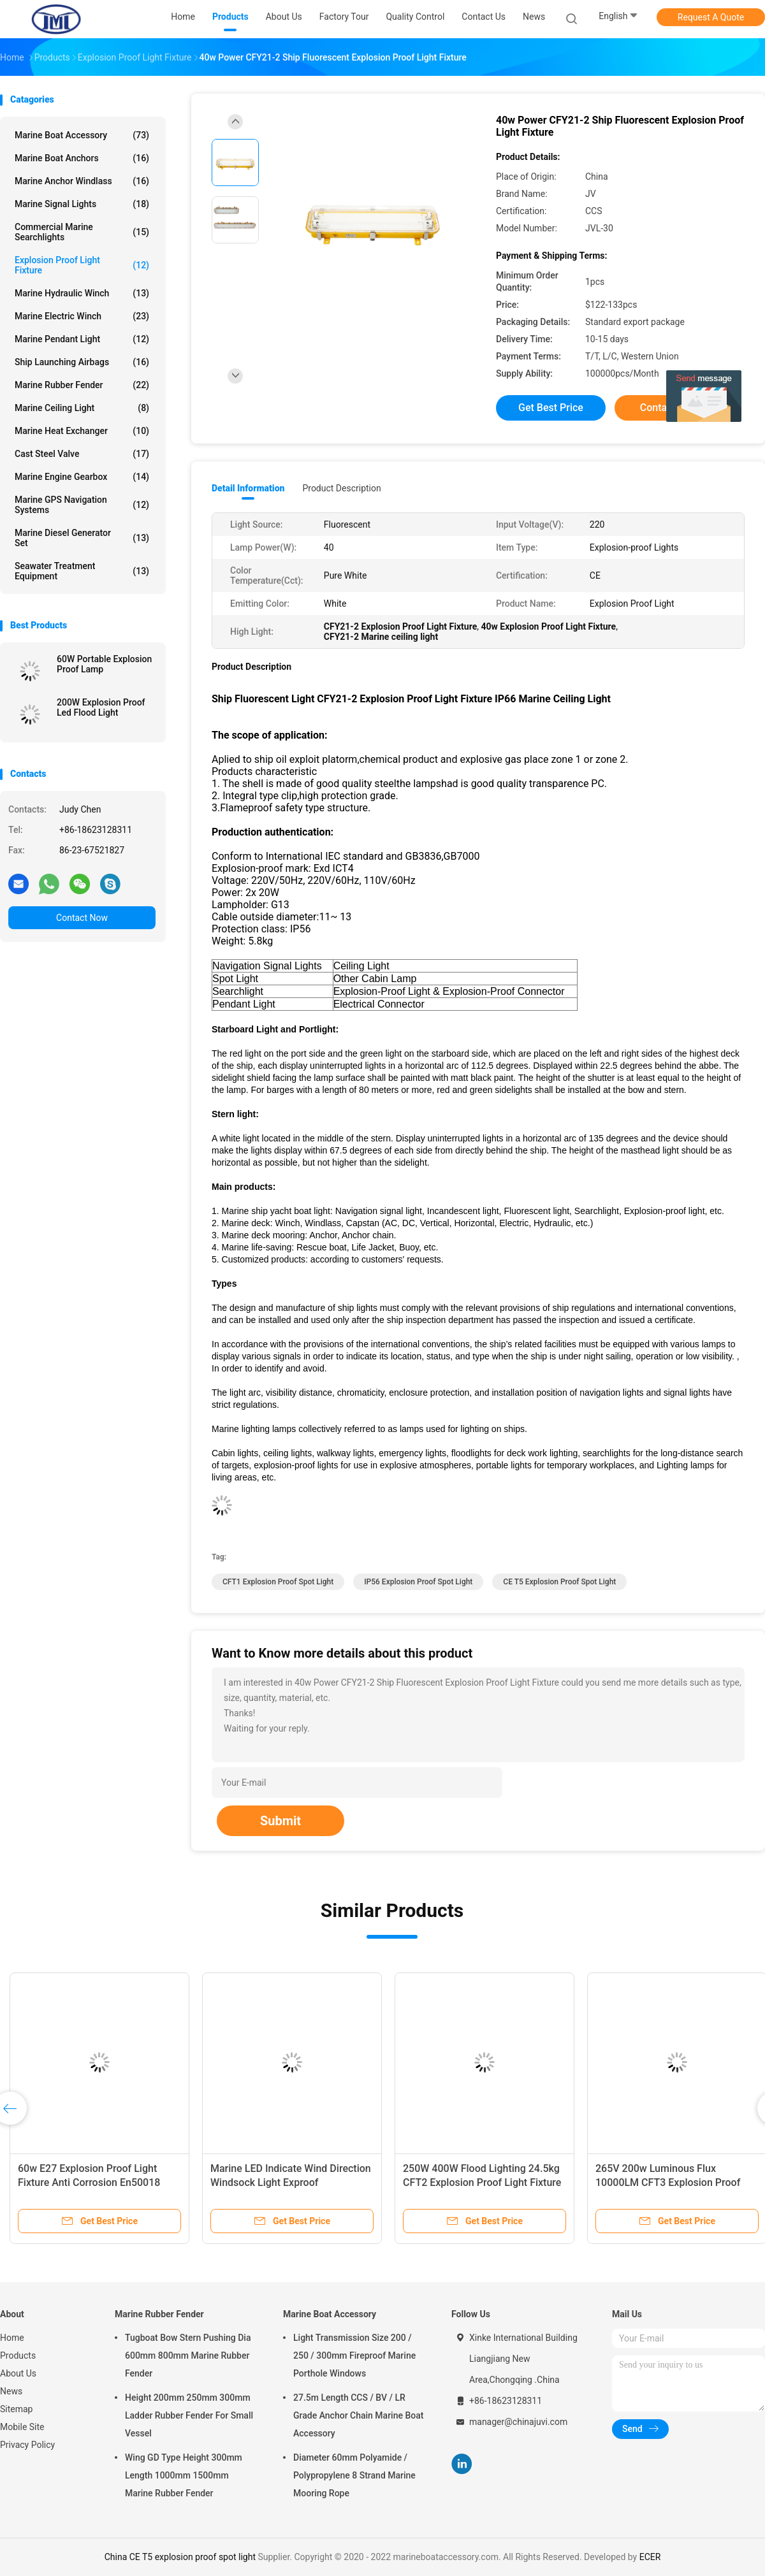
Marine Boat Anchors (82, 158)
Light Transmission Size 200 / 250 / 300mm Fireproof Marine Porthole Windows (354, 2355)
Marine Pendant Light (82, 339)
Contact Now (82, 918)
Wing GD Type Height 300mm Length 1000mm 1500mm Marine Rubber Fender (183, 2475)
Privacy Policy (27, 2445)
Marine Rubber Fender (82, 385)
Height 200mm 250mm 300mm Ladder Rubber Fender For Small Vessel (189, 2415)
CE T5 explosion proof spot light (559, 1581)
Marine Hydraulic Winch (82, 293)
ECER (650, 2557)
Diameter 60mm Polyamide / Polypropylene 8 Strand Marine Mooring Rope (354, 2475)
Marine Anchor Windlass (82, 181)
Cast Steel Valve (82, 453)
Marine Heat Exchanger (82, 430)
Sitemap (16, 2409)
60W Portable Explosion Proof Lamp (104, 664)
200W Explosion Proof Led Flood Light (101, 707)
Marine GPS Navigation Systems (82, 505)
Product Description (341, 488)
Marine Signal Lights (82, 204)
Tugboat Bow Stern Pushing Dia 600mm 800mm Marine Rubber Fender (188, 2355)
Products (18, 2355)
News (11, 2391)
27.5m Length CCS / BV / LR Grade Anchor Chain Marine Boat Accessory (358, 2415)
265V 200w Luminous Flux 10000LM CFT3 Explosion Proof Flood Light (667, 2182)
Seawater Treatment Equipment (82, 571)
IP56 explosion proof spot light (418, 1581)
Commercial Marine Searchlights (82, 232)
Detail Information (248, 488)
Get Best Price (550, 408)
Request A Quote (711, 17)
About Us (18, 2373)
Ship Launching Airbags (82, 362)
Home (12, 2338)
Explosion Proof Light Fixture (82, 265)
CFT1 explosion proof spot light (277, 1581)
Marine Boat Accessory (82, 135)
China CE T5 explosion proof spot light (180, 2557)
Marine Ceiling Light (82, 408)
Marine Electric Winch (82, 316)
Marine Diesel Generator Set (82, 538)
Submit (280, 1820)
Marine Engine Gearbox (82, 476)
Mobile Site (22, 2427)
